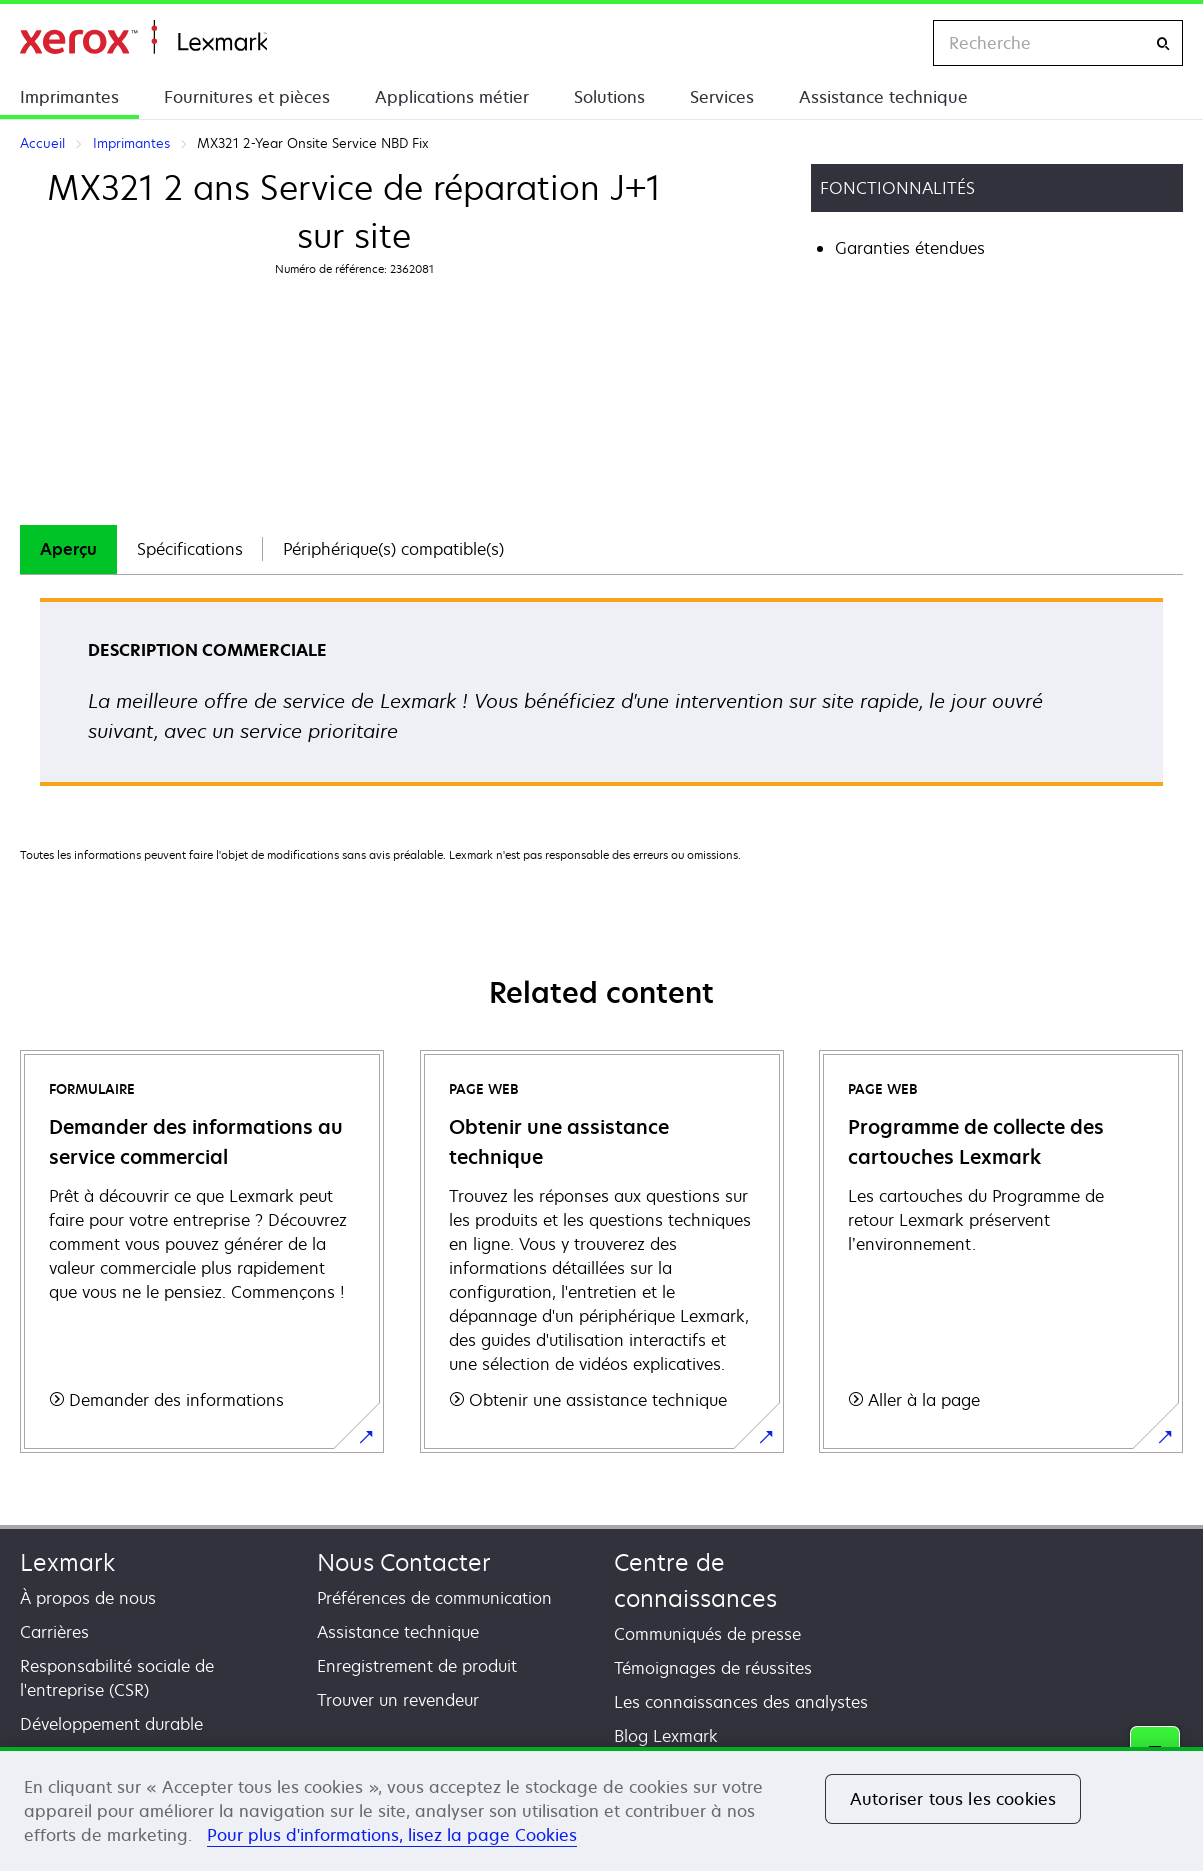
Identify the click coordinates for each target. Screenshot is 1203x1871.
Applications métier (452, 97)
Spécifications (190, 549)
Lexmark (67, 1562)
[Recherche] (1163, 43)
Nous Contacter (404, 1562)
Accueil (143, 37)
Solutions (609, 97)
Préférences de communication (434, 1598)
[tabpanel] (601, 698)
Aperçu (68, 549)
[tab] (68, 549)
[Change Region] (897, 43)
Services (722, 97)
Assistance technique (883, 97)
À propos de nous (88, 1598)
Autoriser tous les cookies (953, 1799)
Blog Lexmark (666, 1736)
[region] (601, 1809)
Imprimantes (69, 97)
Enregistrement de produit (417, 1666)
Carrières (54, 1632)
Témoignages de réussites (713, 1668)
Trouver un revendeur (398, 1700)
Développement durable (111, 1724)
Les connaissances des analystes (741, 1702)
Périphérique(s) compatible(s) (393, 549)
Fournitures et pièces (247, 97)
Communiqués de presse (707, 1634)
